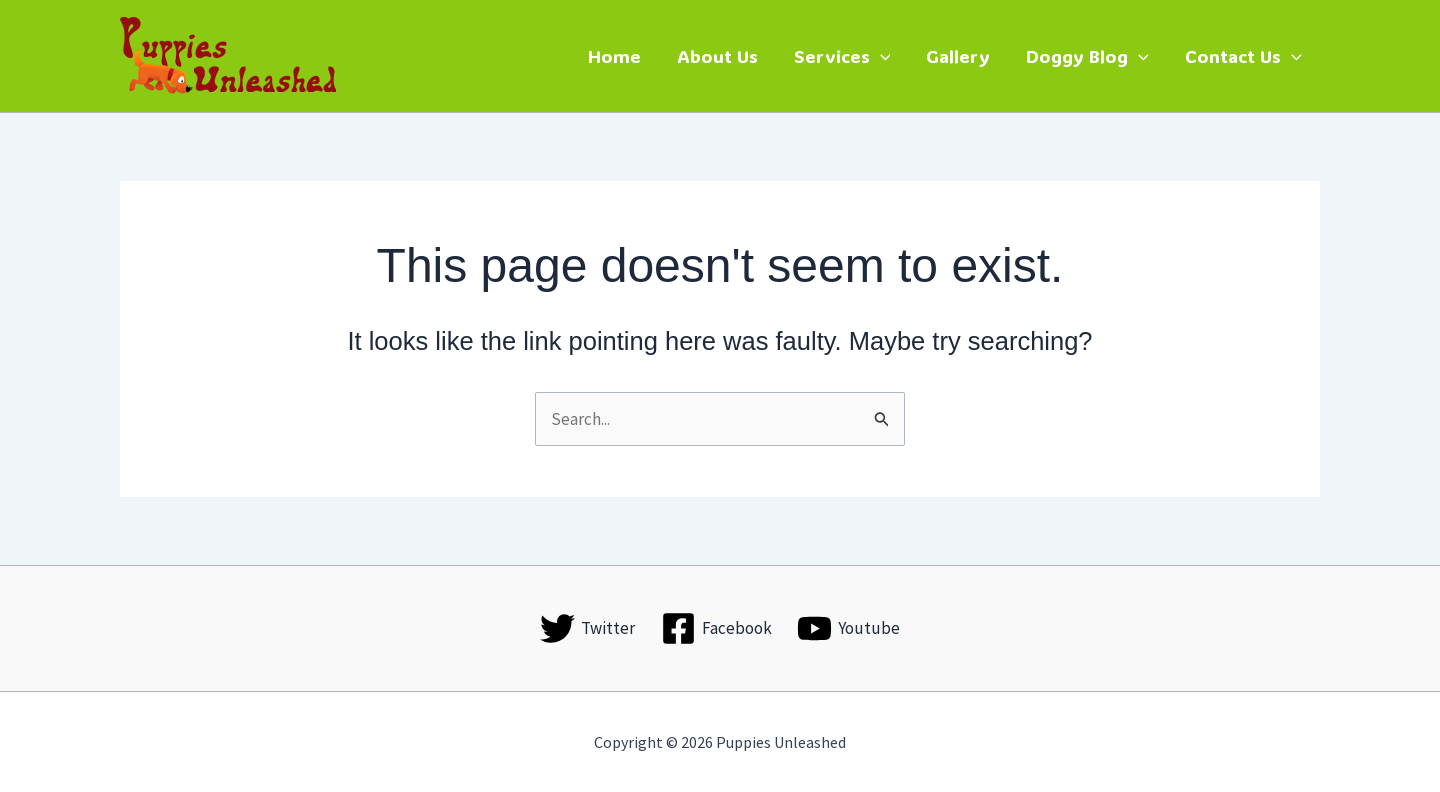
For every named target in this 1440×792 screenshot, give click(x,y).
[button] (880, 56)
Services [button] (842, 56)
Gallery (958, 56)
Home (614, 56)
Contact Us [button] (1243, 56)
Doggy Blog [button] (1087, 56)
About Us (717, 56)
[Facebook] (716, 628)
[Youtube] (848, 628)
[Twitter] (587, 628)
